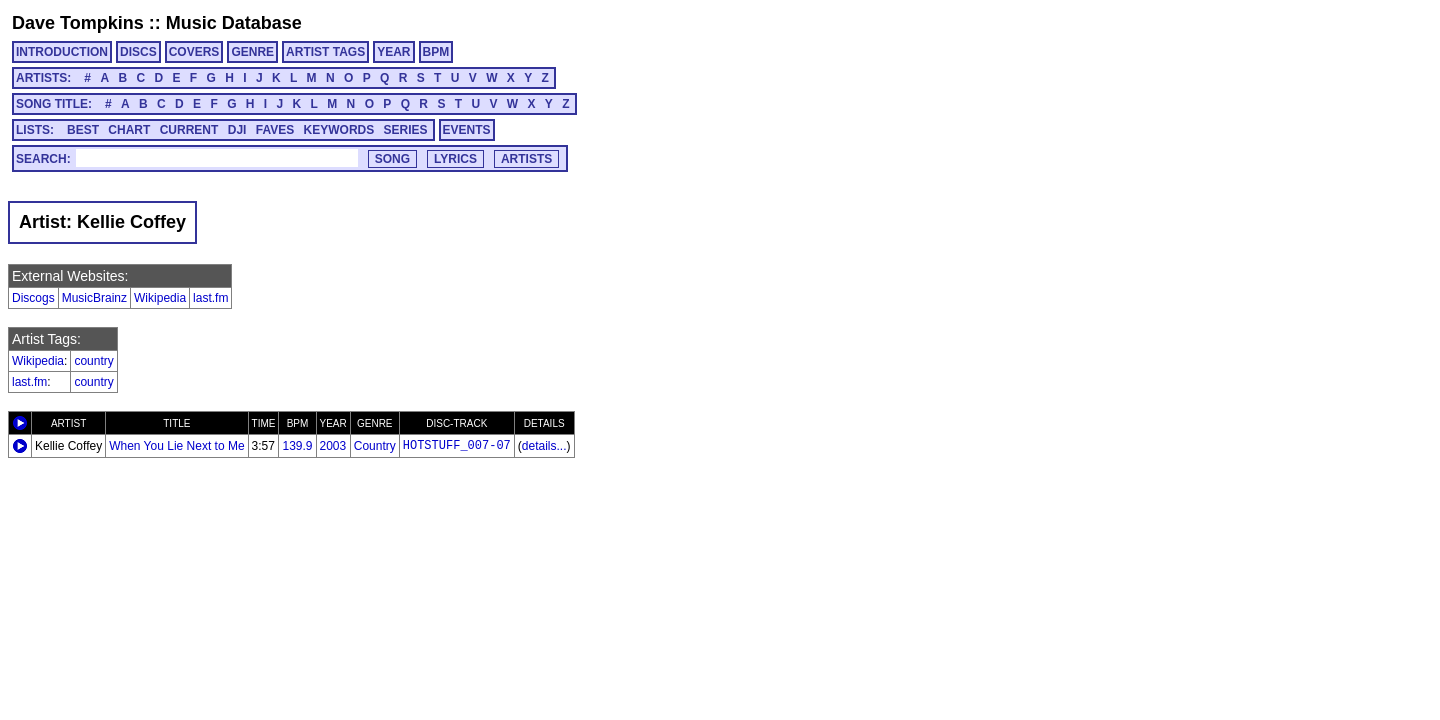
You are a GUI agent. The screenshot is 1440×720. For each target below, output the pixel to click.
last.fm (210, 298)
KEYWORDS (339, 130)
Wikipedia (160, 298)
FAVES (275, 130)
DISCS (138, 52)
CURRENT (189, 130)
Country (375, 446)
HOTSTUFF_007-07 (457, 446)
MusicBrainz (94, 298)
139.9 (297, 446)
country (93, 361)
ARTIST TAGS (325, 52)
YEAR (393, 52)
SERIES (406, 130)
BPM (436, 52)
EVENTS (467, 130)
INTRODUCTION (62, 52)
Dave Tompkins (78, 23)
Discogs (33, 298)
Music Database (234, 23)
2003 (333, 446)
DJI (237, 130)
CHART (129, 130)
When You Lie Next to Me (176, 446)
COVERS (194, 52)
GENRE (252, 52)
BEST (83, 130)
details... (544, 446)
